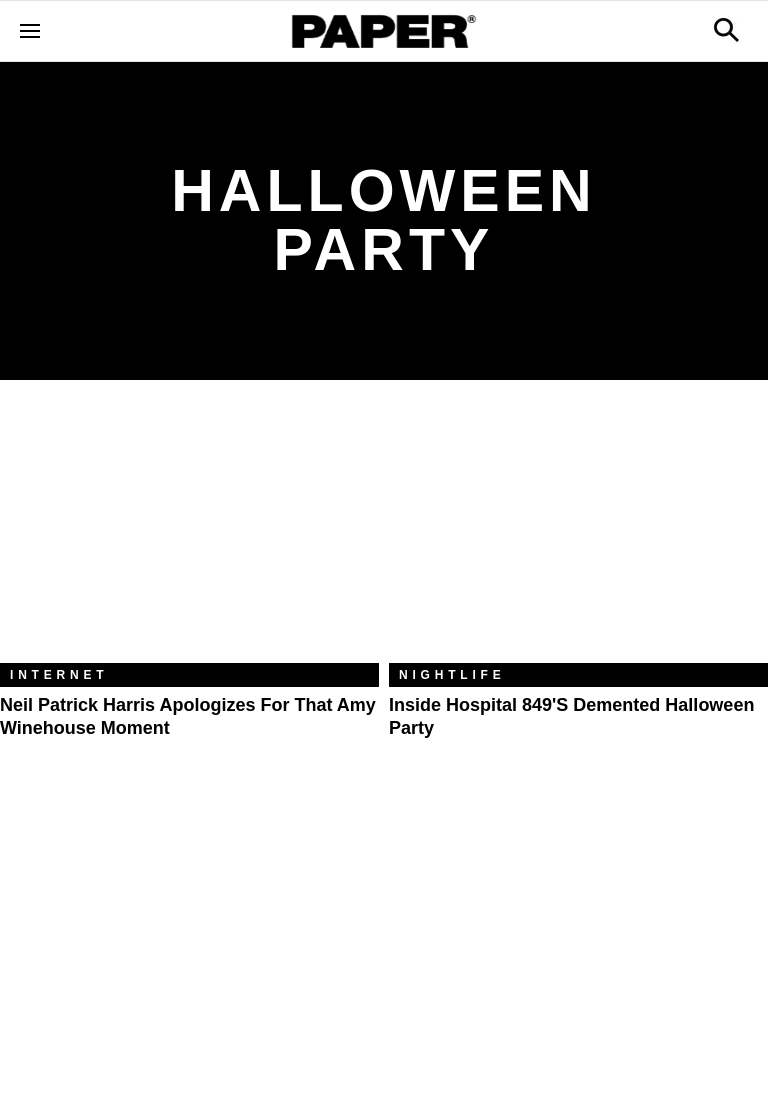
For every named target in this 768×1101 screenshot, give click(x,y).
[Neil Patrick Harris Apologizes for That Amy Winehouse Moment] (189, 536)
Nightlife (452, 675)
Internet (59, 675)
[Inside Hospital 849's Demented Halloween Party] (578, 536)
